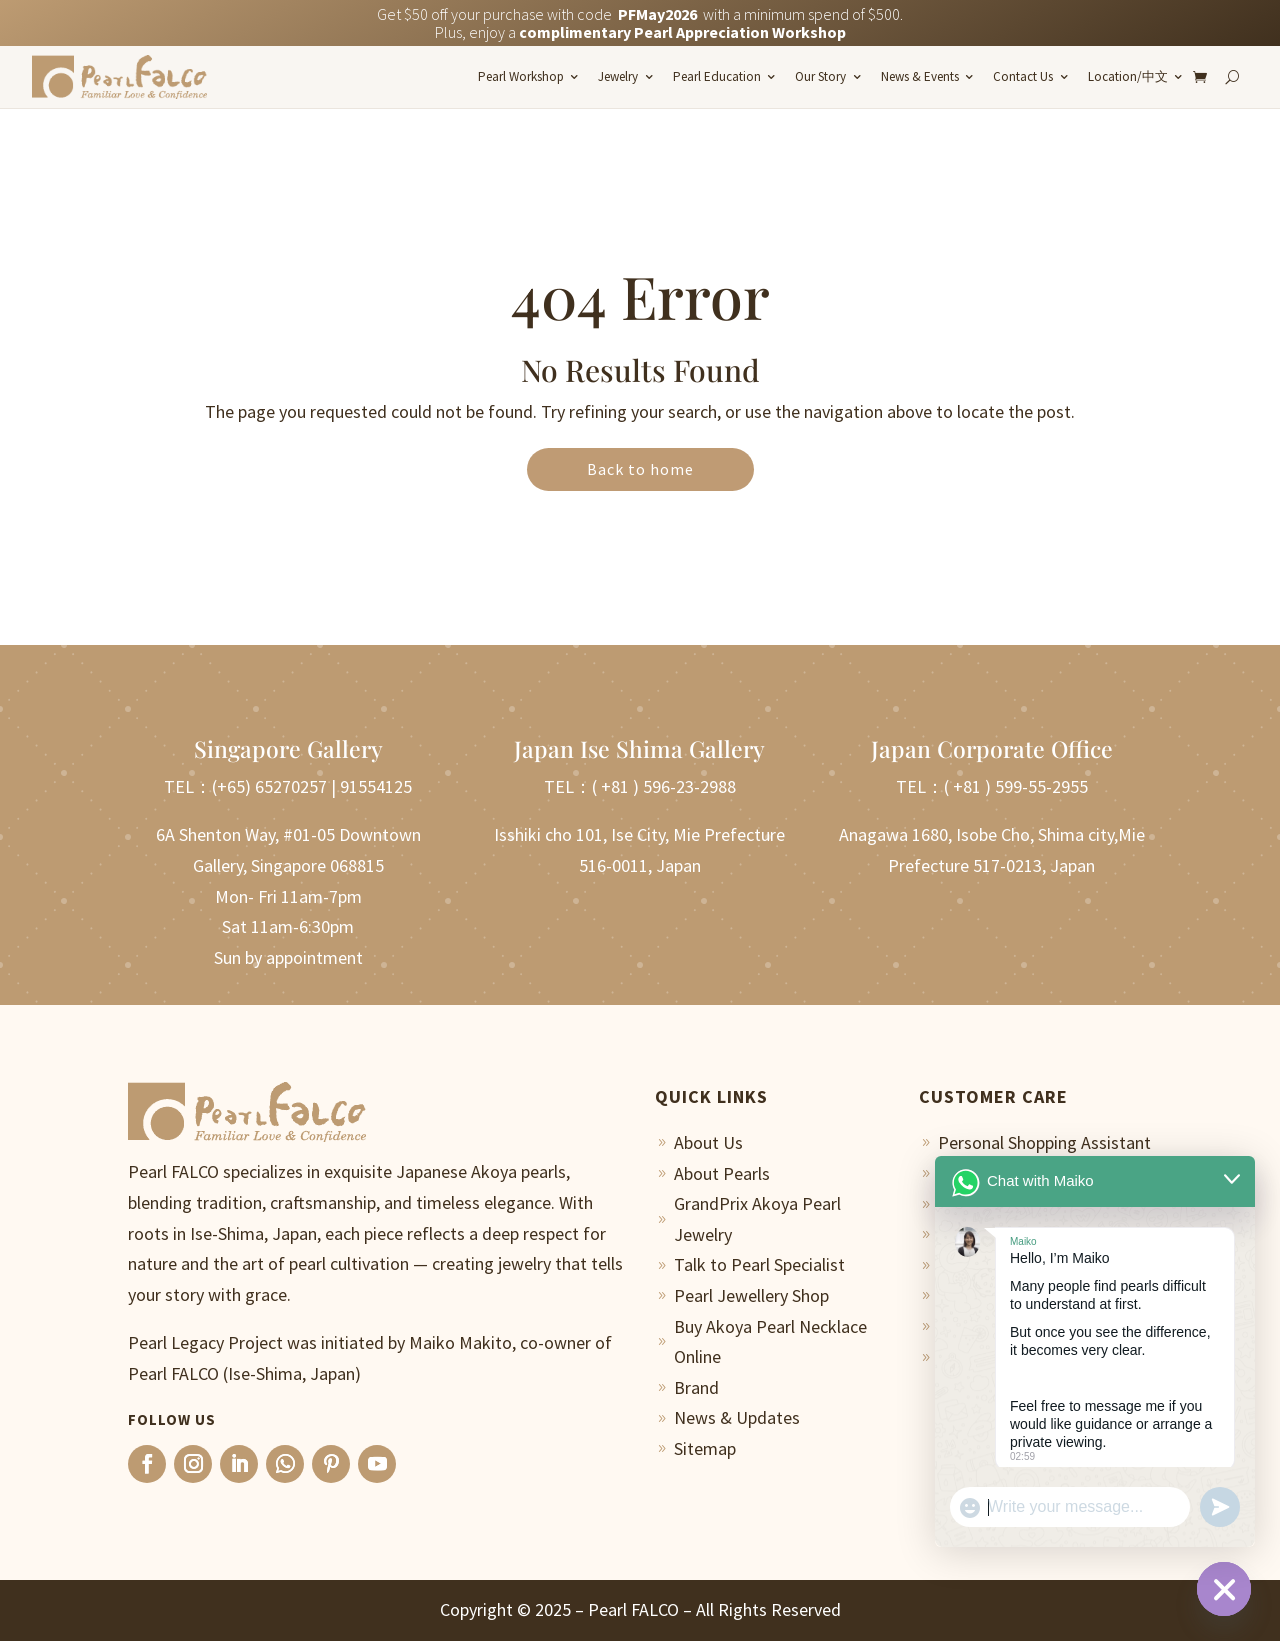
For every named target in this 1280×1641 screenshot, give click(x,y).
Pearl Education (717, 76)
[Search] (1232, 77)
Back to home (640, 469)
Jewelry (618, 76)
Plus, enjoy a (640, 32)
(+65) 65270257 (269, 786)
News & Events (920, 76)
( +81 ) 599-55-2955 (1016, 786)
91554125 (376, 786)
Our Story (820, 76)
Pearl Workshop (521, 76)
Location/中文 (1128, 76)
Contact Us (1023, 76)
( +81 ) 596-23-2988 (664, 786)
